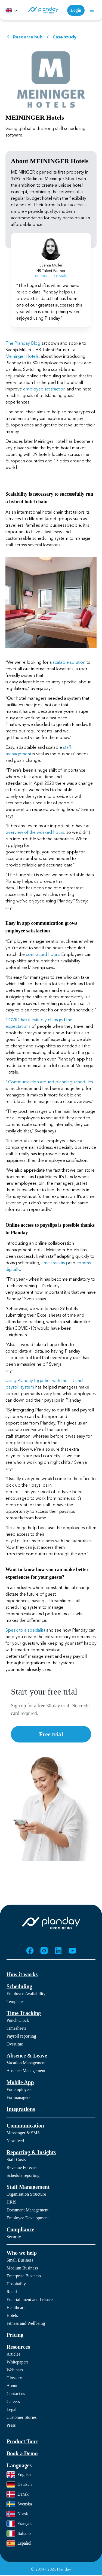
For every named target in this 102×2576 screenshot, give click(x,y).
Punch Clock (18, 2020)
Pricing (15, 2335)
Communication (25, 2126)
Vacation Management (26, 2062)
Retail (12, 2291)
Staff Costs (16, 2159)
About (12, 2385)
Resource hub (24, 37)
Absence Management (26, 2070)
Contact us (16, 2393)
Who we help (22, 2253)
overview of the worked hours (34, 832)
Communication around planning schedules (50, 1081)
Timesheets (16, 2028)
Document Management (27, 2210)
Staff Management (28, 2187)
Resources (18, 2347)
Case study (60, 37)
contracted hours (42, 954)
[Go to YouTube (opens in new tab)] (72, 1950)
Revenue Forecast (22, 2167)
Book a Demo (22, 2453)
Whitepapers (18, 2362)
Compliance (20, 2229)
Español (19, 2543)
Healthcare (16, 2307)
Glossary (14, 2377)
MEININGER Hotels (34, 117)
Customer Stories (22, 2417)
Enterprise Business (24, 2276)
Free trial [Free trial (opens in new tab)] (51, 1734)
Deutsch (19, 2484)
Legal (11, 2409)
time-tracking (54, 1262)
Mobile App (20, 2082)
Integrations (21, 2109)
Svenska (19, 2504)
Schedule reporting (23, 2175)
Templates (15, 2001)
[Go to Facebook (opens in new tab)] (30, 1950)
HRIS (11, 2202)
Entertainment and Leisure (30, 2299)
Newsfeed (15, 2140)
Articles (13, 2354)
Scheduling (19, 1986)
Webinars (15, 2370)
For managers (18, 2097)
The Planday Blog (22, 343)
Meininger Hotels (22, 356)
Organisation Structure (26, 2194)
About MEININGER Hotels (49, 161)
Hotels (12, 2315)
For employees (19, 2089)
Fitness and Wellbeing (26, 2323)
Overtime (15, 2044)
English (19, 2474)
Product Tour (22, 2441)
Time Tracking (24, 2013)
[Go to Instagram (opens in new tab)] (44, 1950)
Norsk (17, 2514)
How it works (22, 1974)
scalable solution (69, 662)
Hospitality (16, 2283)
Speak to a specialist (25, 1630)
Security (14, 2236)
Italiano (19, 2533)
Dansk (18, 2494)
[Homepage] (43, 10)
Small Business (20, 2260)
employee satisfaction (44, 389)
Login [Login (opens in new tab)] (75, 10)
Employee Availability (26, 1993)
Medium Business (22, 2268)
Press (11, 2425)
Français (19, 2523)
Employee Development (28, 2218)
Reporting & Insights (31, 2152)
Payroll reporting (21, 2036)
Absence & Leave (27, 2056)
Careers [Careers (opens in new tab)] (13, 2401)
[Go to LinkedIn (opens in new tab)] (58, 1950)
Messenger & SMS (23, 2132)
